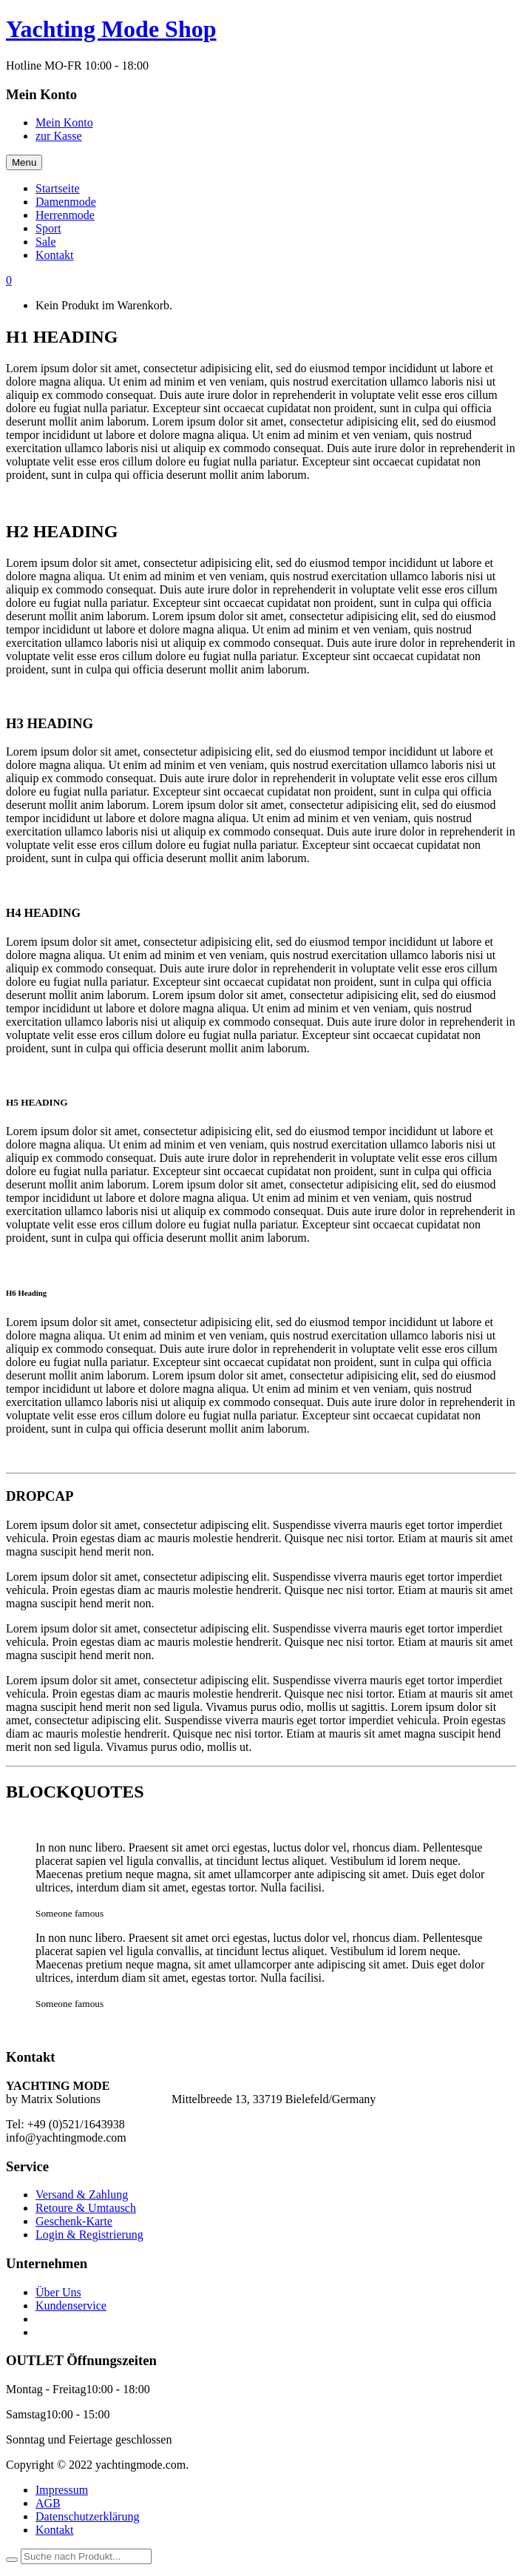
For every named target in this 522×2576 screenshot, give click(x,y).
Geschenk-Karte (73, 2221)
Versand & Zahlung (81, 2194)
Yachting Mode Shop (111, 29)
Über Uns (58, 2292)
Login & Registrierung (89, 2234)
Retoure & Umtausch (85, 2208)
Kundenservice (70, 2305)
